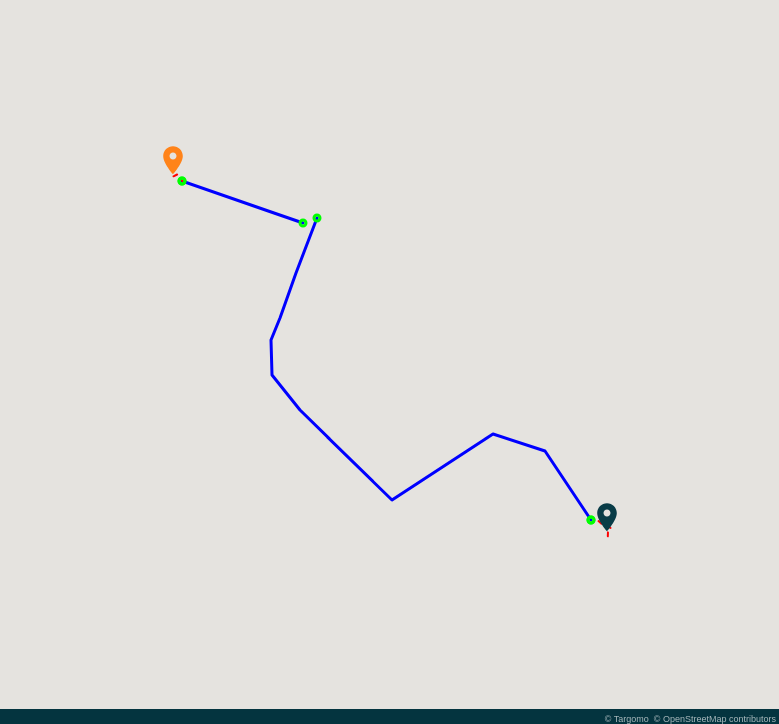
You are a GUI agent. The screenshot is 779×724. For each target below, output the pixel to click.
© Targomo (627, 719)
